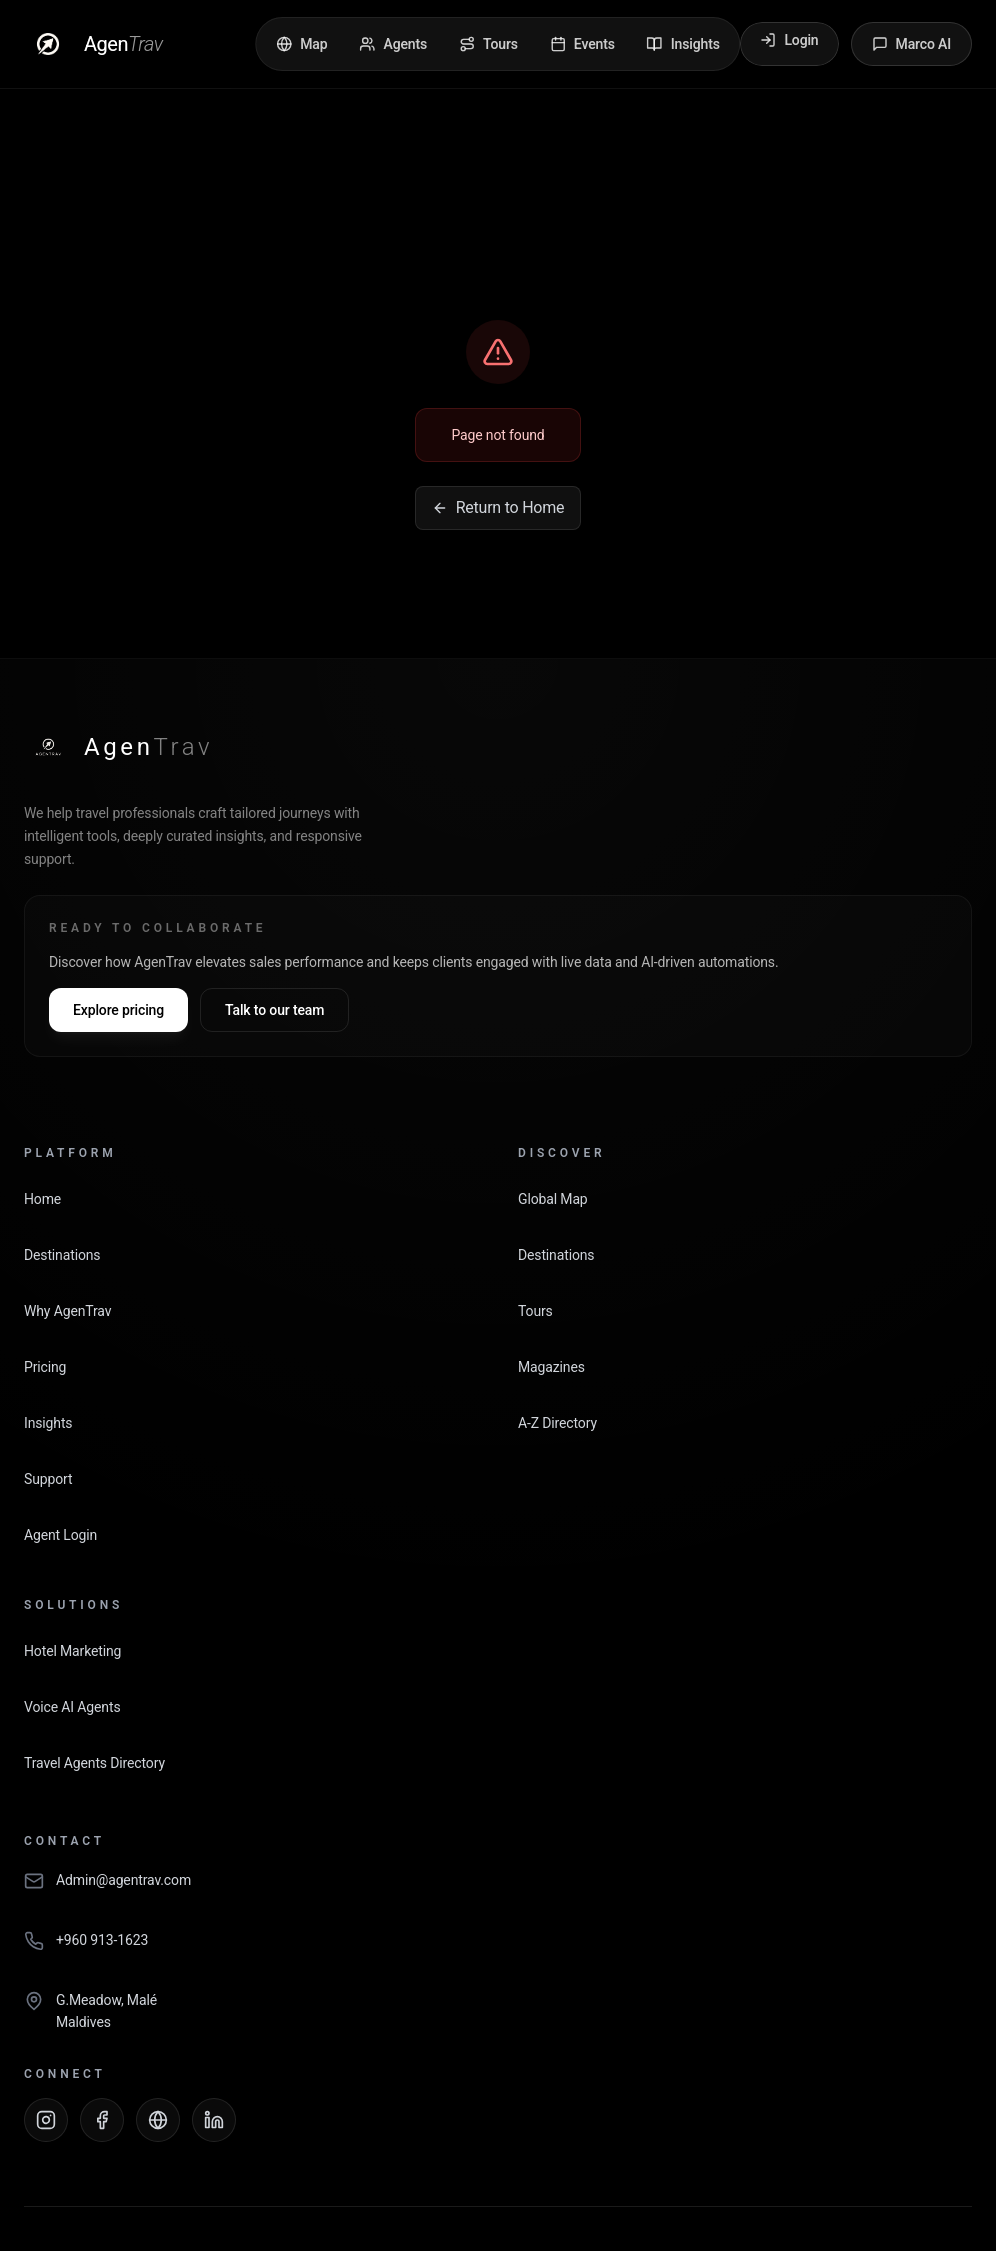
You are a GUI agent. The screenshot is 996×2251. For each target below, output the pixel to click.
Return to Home (498, 507)
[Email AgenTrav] (498, 1891)
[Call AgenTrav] (498, 1951)
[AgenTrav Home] (118, 747)
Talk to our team (274, 1010)
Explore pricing (118, 1010)
